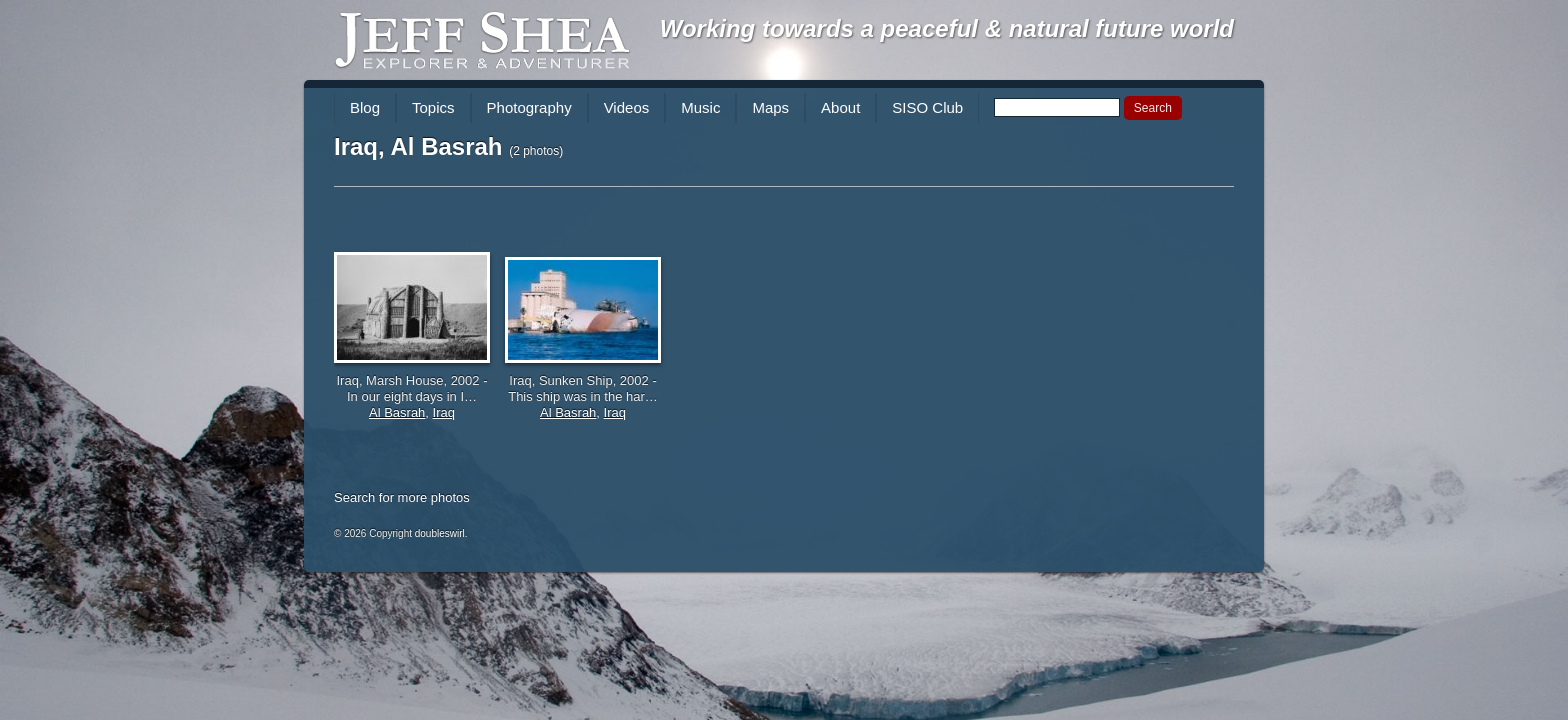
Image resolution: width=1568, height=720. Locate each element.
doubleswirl (440, 533)
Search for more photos (402, 497)
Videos (627, 107)
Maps (770, 107)
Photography (529, 107)
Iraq (444, 412)
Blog (365, 107)
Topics (433, 107)
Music (700, 107)
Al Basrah (397, 412)
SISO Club (927, 107)
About (840, 107)
